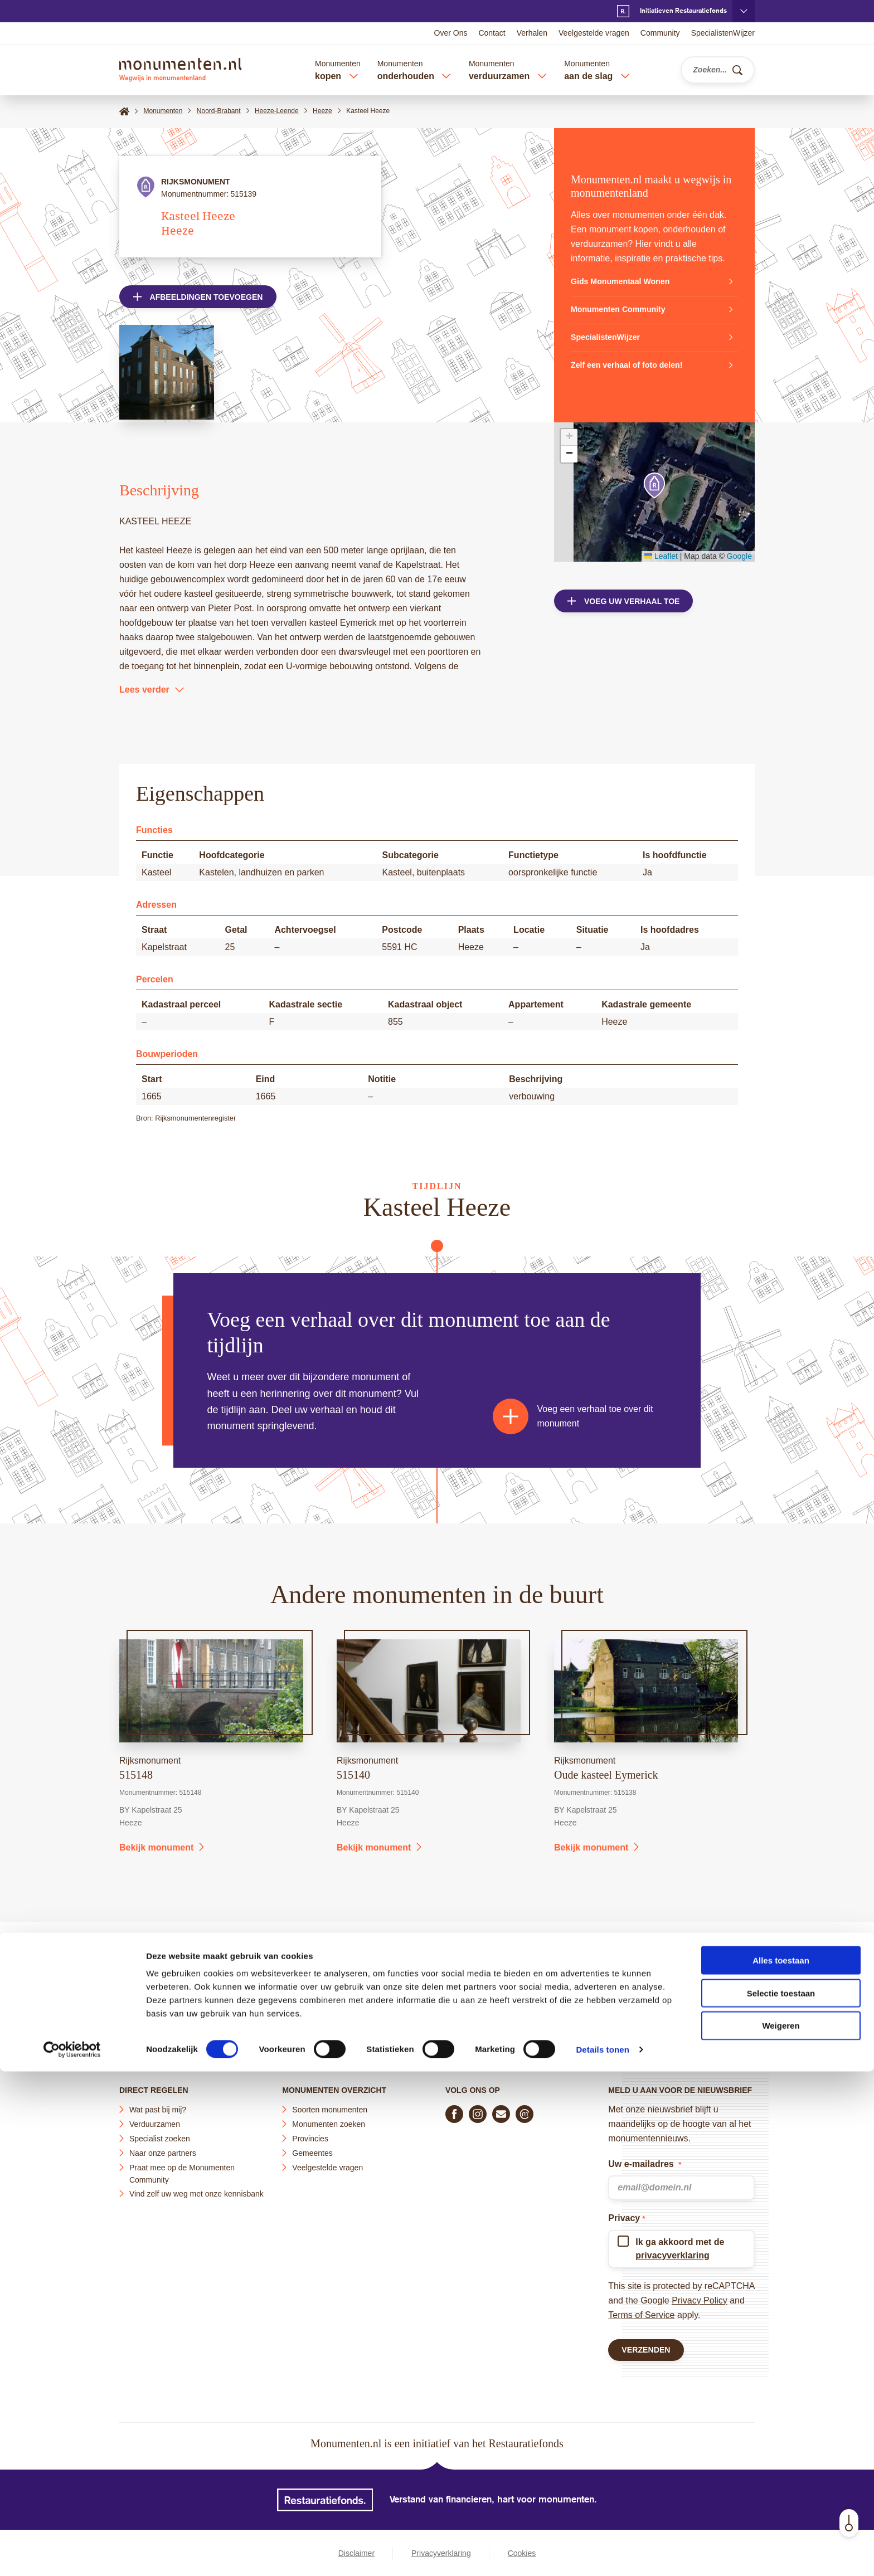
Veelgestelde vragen (594, 32)
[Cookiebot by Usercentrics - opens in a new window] (72, 2554)
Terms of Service (641, 2310)
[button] (654, 486)
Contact (491, 32)
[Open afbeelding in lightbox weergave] (166, 376)
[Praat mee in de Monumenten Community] (524, 2109)
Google (739, 556)
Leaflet (661, 556)
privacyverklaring (672, 2250)
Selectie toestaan (781, 2497)
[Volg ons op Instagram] (478, 2109)
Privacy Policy (699, 2295)
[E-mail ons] (501, 2109)
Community (660, 32)
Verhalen (532, 32)
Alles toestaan (780, 2465)
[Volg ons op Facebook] (454, 2109)
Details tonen (602, 2554)
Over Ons (451, 32)
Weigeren (780, 2530)
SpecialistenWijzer (723, 32)
